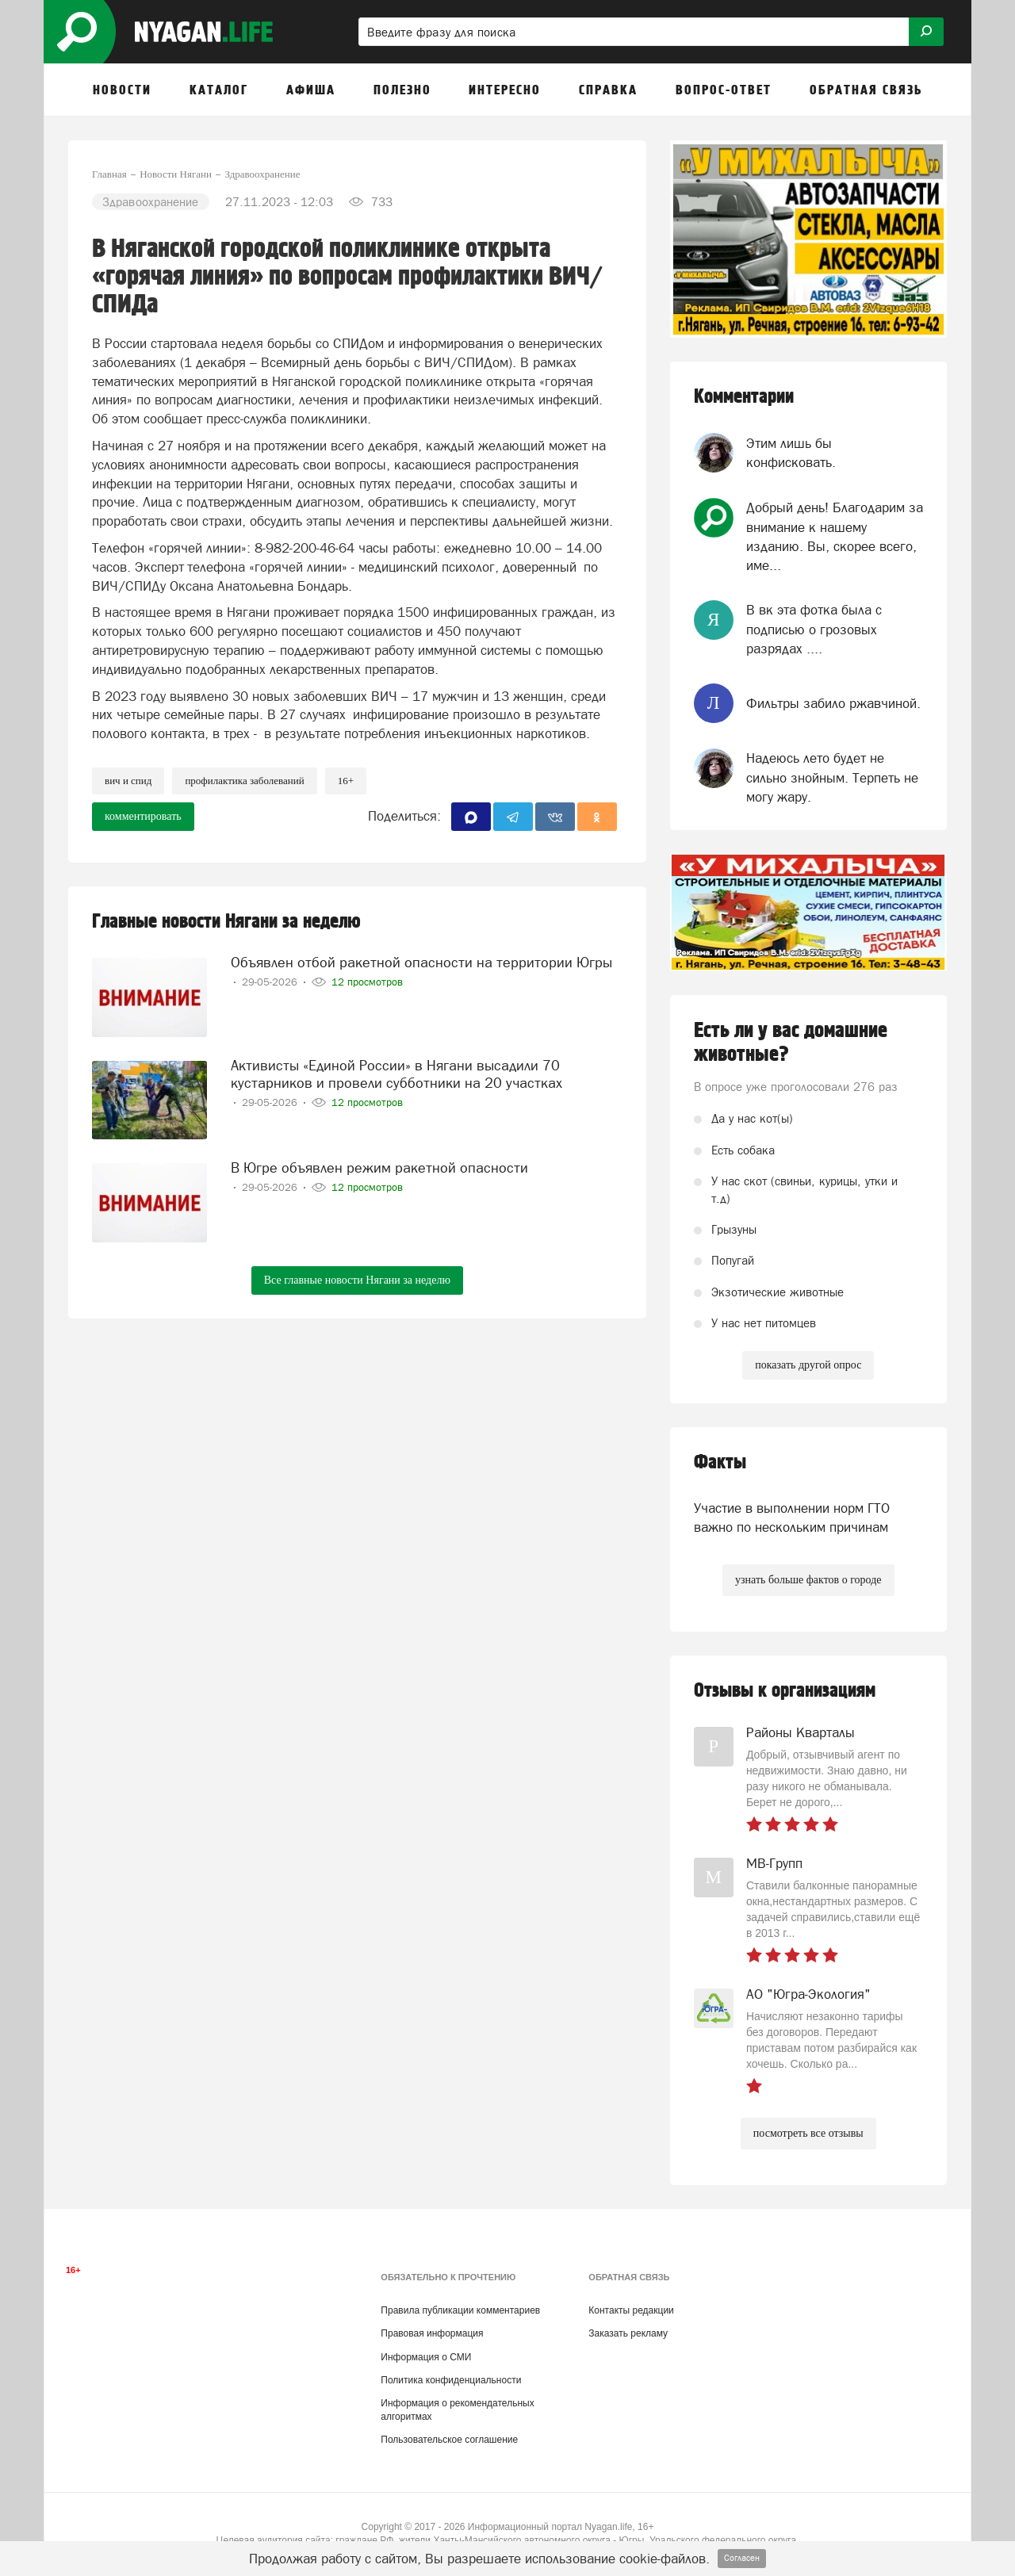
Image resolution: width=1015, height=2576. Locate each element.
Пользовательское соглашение (449, 2439)
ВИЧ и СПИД (128, 781)
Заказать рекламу (628, 2333)
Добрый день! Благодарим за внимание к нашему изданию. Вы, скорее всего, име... (834, 536)
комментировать (143, 816)
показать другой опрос (808, 1365)
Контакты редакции (630, 2310)
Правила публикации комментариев (460, 2310)
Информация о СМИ (426, 2357)
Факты (720, 1462)
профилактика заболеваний (244, 781)
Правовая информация (432, 2333)
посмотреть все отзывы (808, 2133)
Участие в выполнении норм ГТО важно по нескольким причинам (792, 1517)
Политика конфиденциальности (451, 2380)
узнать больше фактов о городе (808, 1580)
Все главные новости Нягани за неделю (357, 1280)
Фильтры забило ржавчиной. (833, 703)
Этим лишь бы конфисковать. (791, 452)
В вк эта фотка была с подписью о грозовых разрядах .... (814, 629)
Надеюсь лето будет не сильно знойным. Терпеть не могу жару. (832, 777)
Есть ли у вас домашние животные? (790, 1042)
